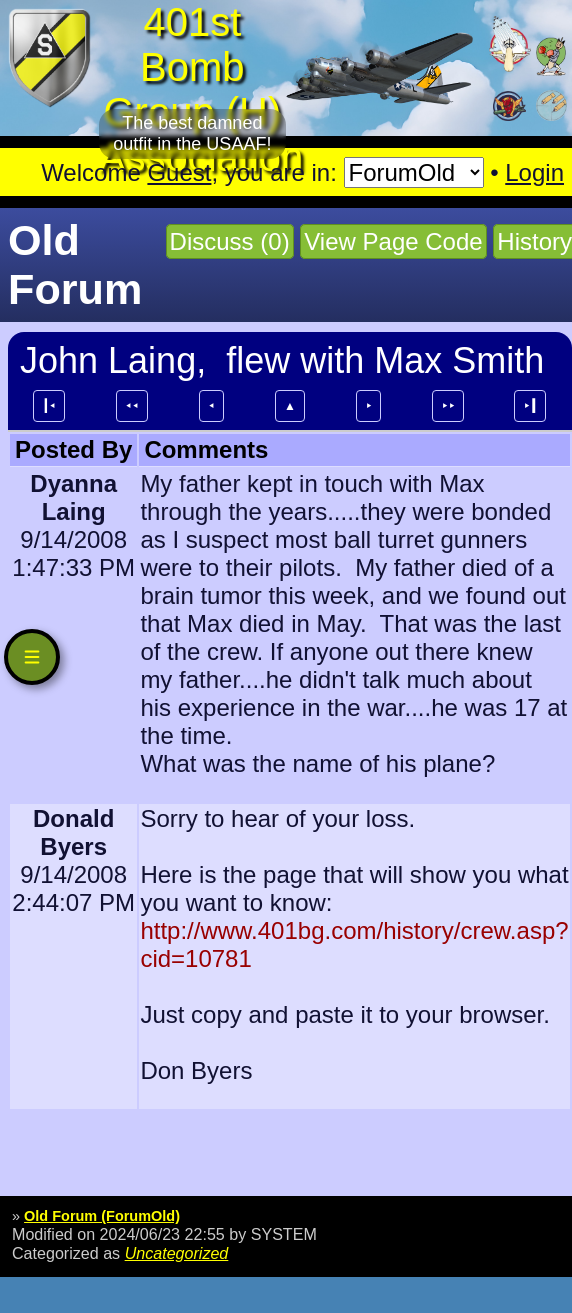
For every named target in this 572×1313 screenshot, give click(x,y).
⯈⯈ (448, 406)
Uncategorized (177, 1253)
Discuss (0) (230, 241)
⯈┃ (530, 406)
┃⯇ (49, 406)
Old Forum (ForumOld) (102, 1216)
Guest (179, 172)
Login (534, 172)
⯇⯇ (132, 406)
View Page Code (393, 241)
